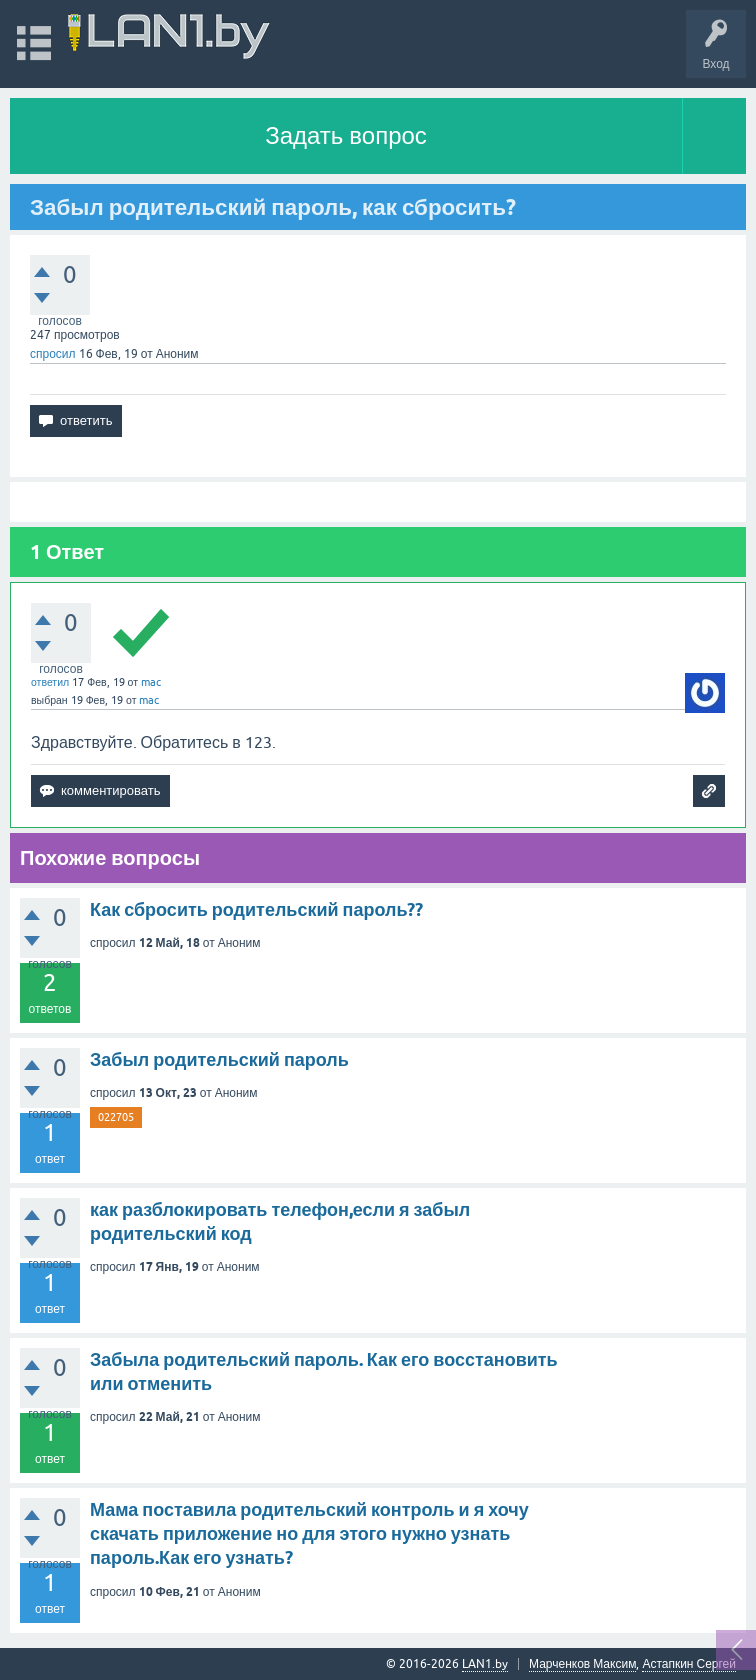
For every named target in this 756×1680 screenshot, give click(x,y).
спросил (53, 354)
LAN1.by (485, 1664)
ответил (50, 682)
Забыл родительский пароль (219, 1059)
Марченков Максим (582, 1664)
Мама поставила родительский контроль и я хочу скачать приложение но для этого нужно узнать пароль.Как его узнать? (309, 1534)
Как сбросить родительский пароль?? (256, 909)
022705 (116, 1117)
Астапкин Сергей (689, 1664)
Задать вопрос (346, 135)
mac (151, 682)
